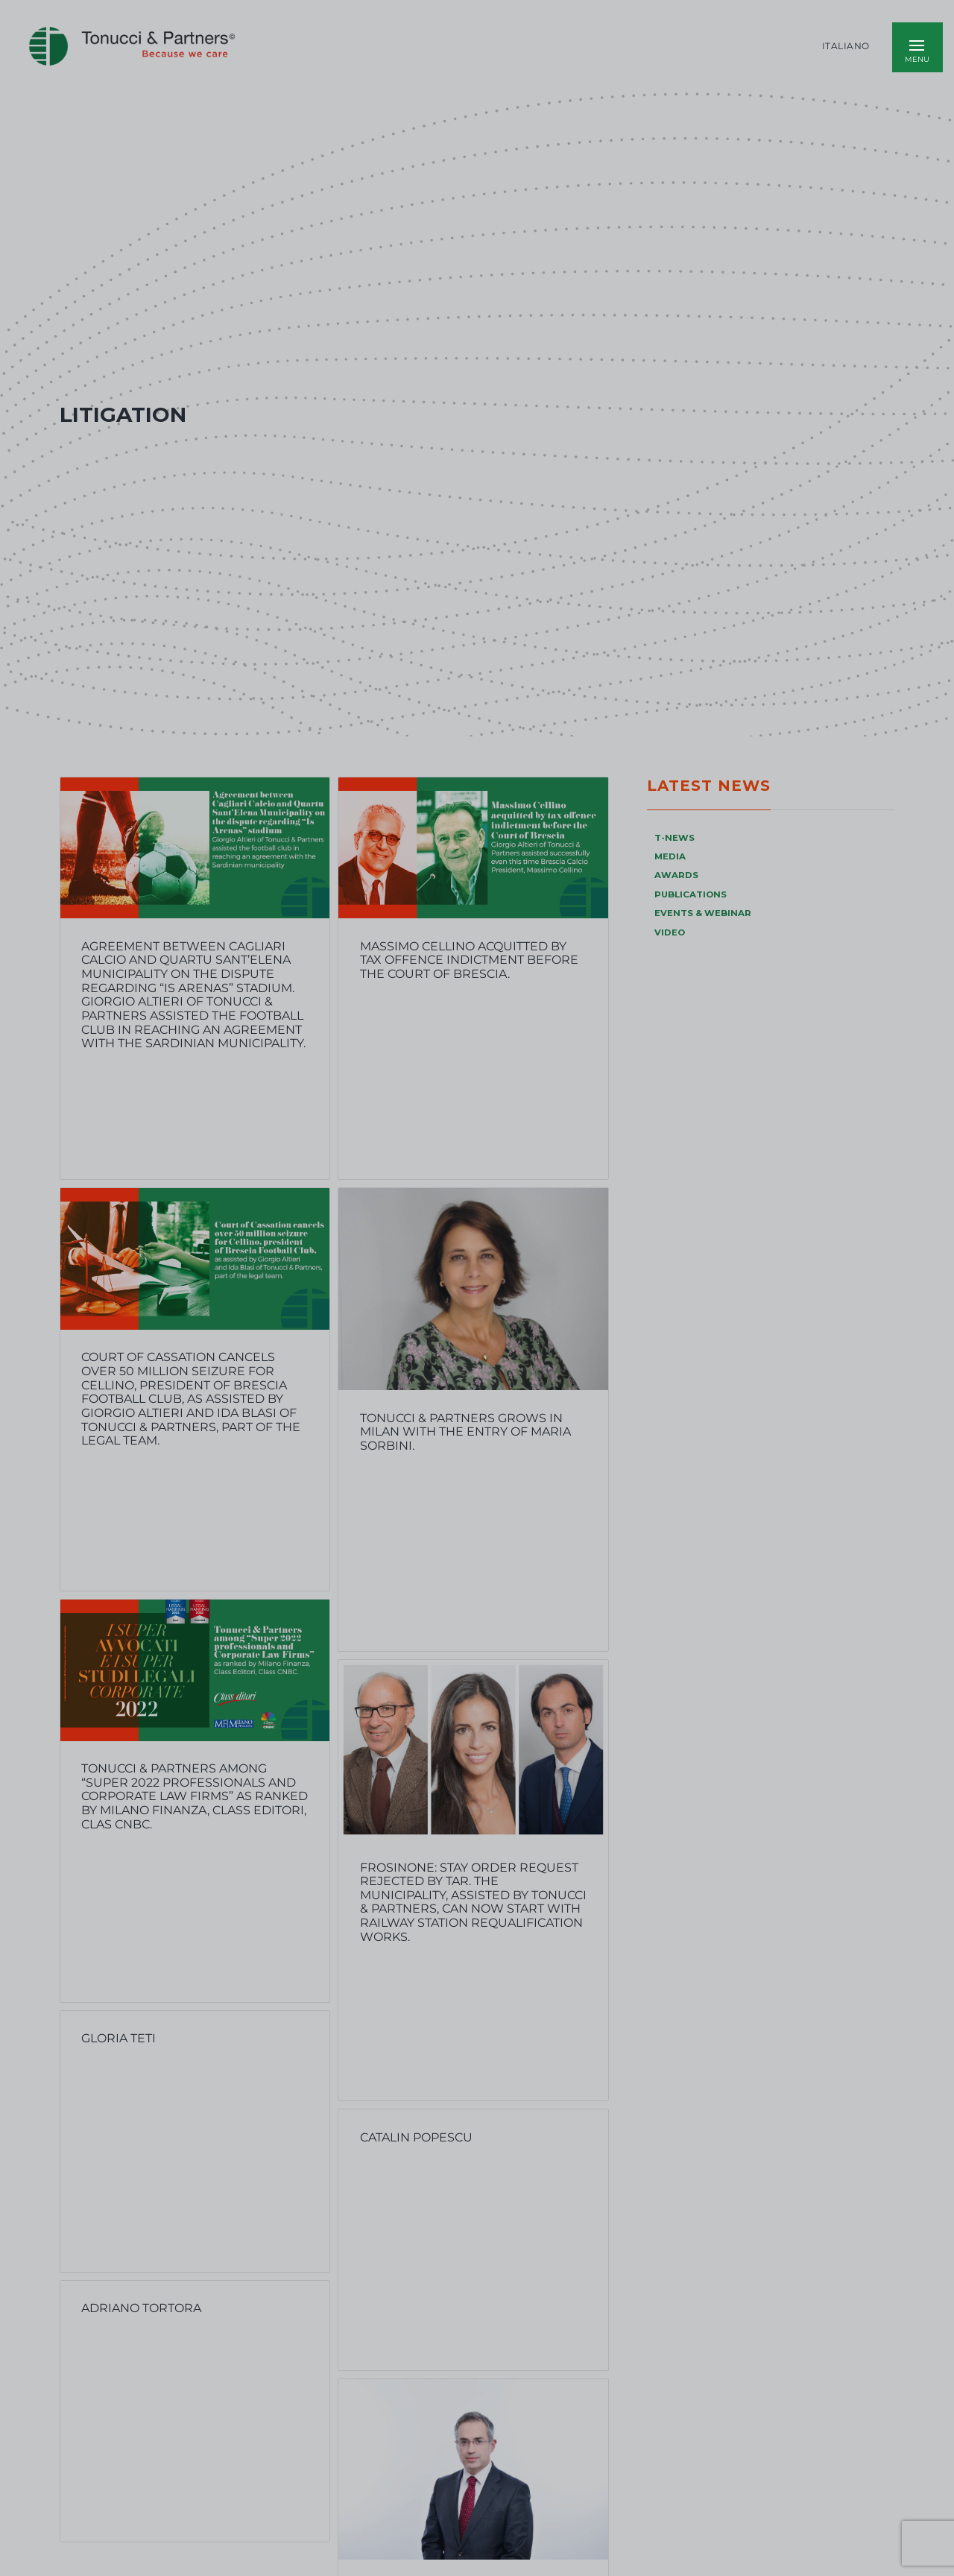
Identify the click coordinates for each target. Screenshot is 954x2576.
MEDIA (670, 856)
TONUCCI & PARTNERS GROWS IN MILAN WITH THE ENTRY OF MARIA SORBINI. (465, 1432)
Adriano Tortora (141, 2308)
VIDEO (669, 932)
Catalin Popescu (416, 2137)
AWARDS (676, 875)
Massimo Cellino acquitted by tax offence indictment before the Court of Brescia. (469, 960)
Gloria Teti (118, 2038)
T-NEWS (674, 838)
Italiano (846, 46)
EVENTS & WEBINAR (702, 913)
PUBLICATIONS (690, 894)
